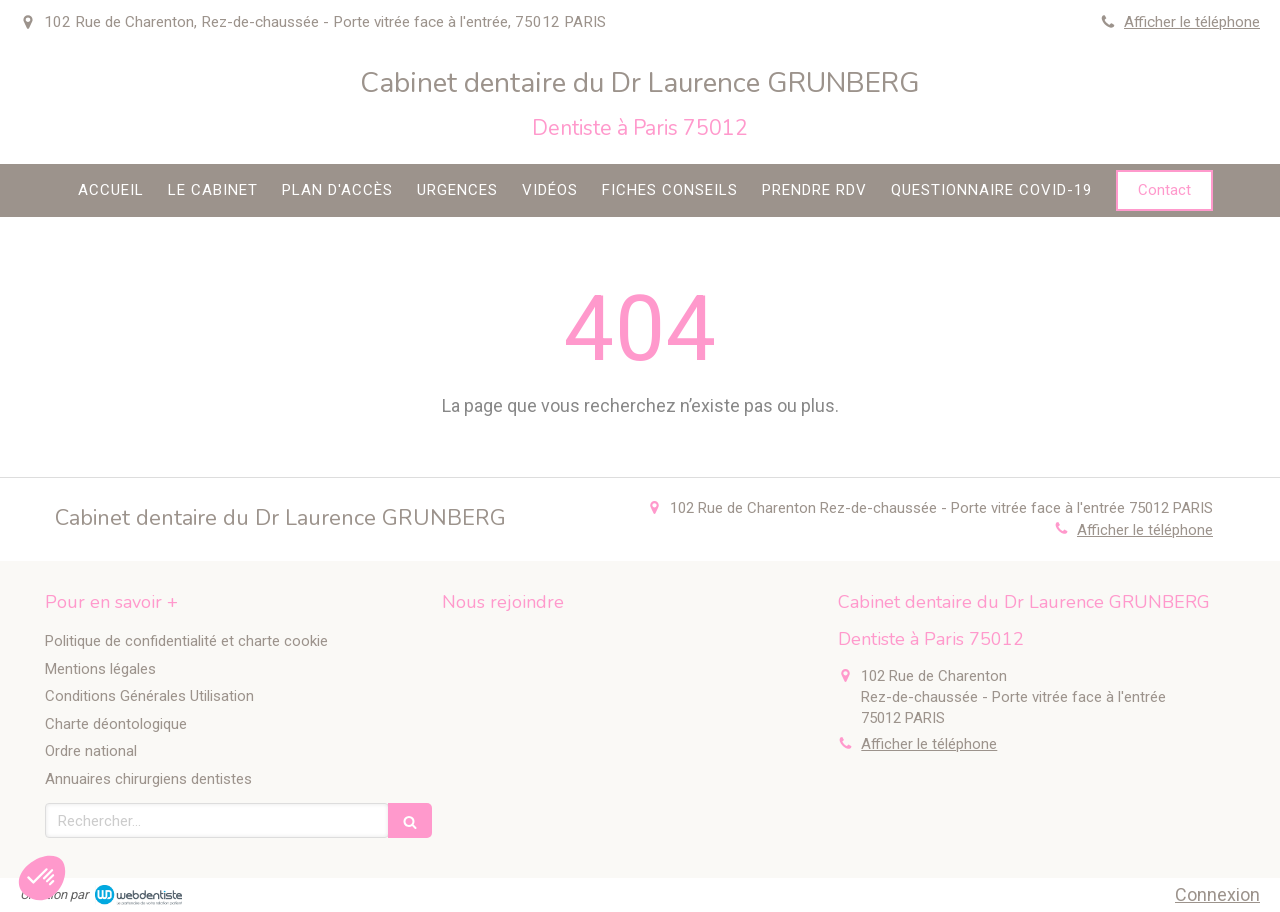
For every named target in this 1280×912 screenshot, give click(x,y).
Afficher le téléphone (1192, 22)
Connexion (1217, 894)
